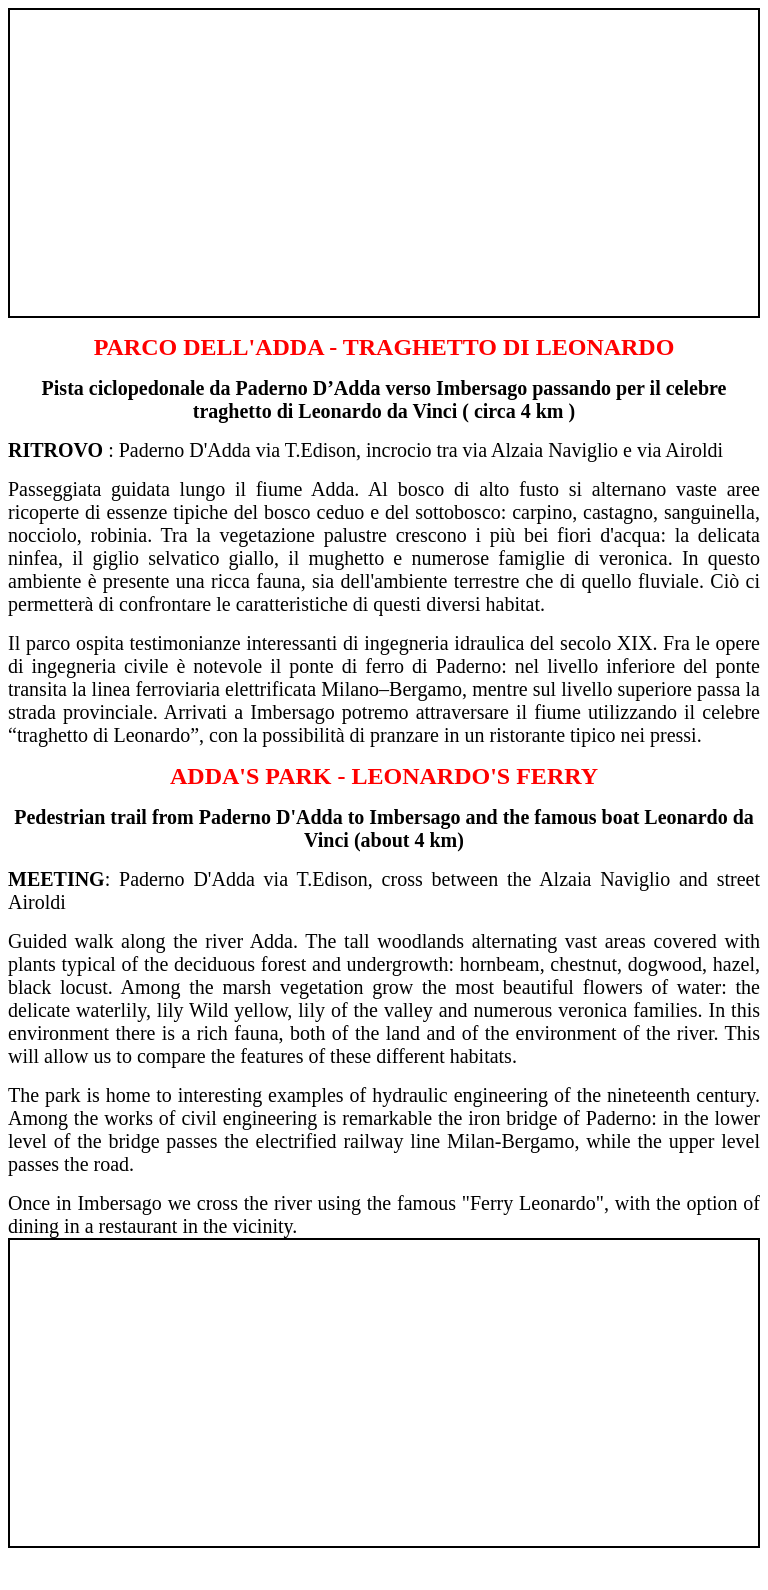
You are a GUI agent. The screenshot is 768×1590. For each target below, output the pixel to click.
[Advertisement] (384, 154)
